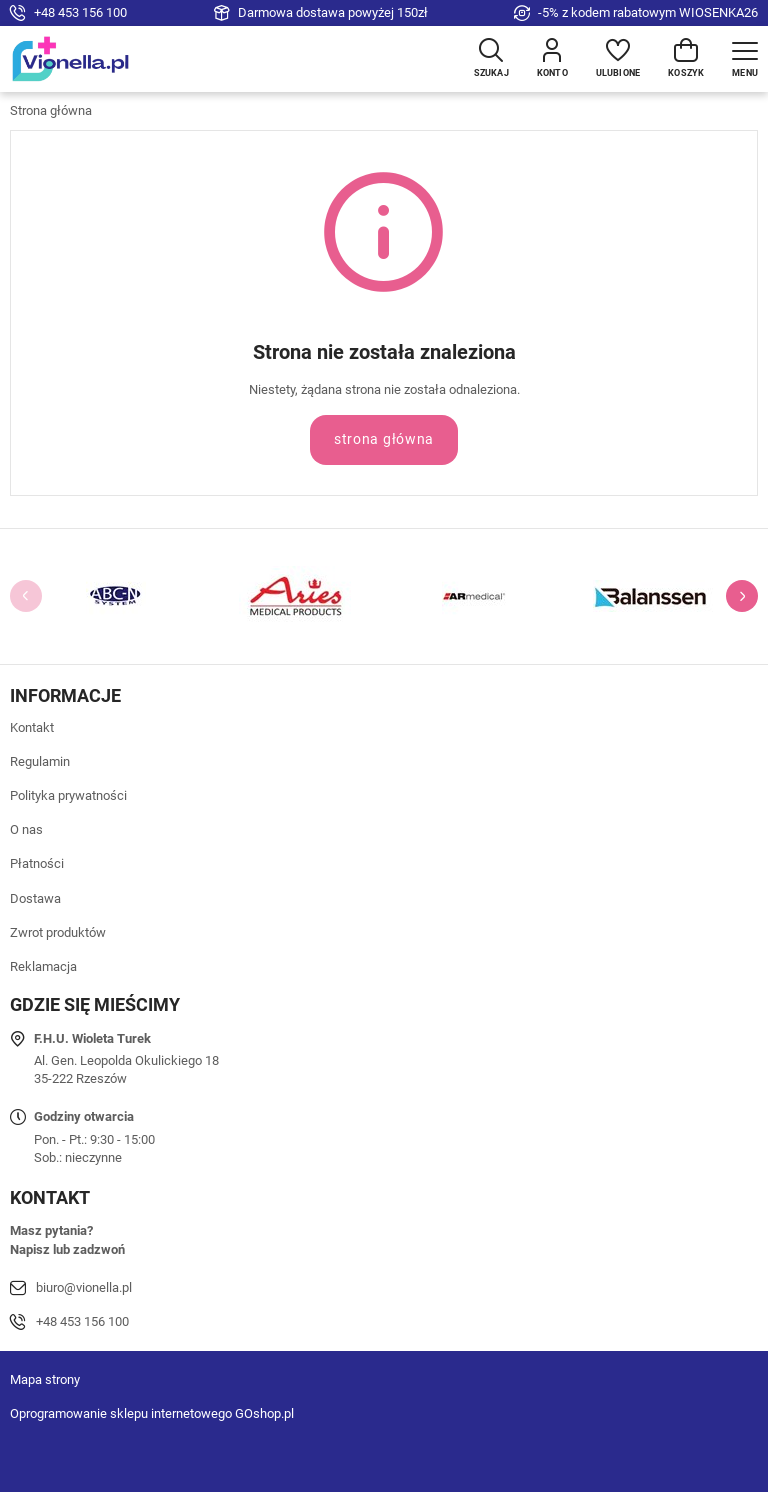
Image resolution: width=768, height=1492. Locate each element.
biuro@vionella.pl (84, 1287)
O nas (26, 829)
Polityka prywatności (68, 795)
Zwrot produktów (58, 932)
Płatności (37, 863)
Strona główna (51, 110)
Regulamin (40, 761)
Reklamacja (43, 966)
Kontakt (32, 727)
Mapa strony (45, 1379)
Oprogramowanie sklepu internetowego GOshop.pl (152, 1413)
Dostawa (35, 898)
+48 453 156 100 (80, 12)
